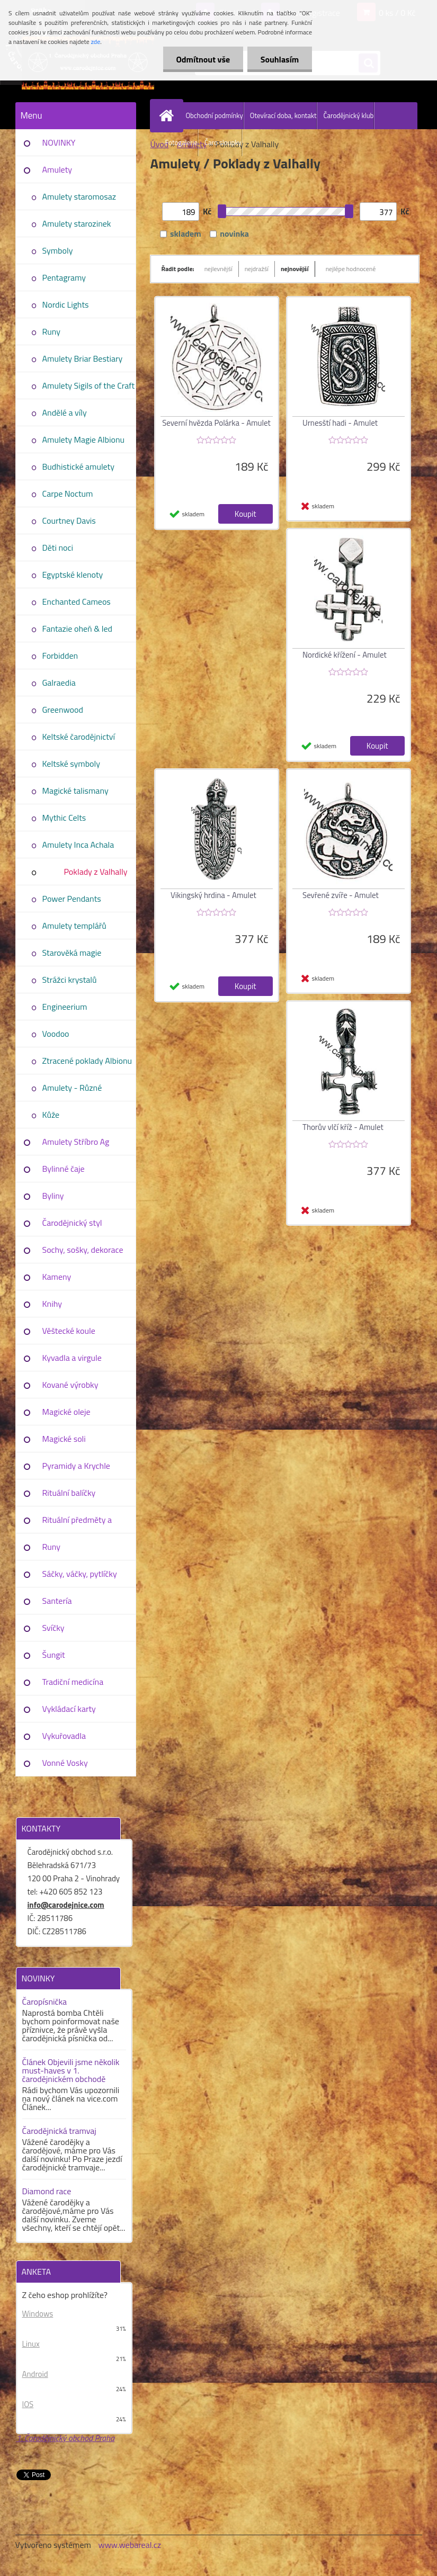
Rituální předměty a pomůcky (77, 1523)
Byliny (53, 1195)
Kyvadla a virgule (72, 1357)
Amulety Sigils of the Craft (88, 385)
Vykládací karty (69, 1708)
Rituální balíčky (69, 1492)
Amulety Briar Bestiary (82, 358)
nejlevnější (218, 269)
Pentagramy (64, 277)
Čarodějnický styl (72, 1222)
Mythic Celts (64, 817)
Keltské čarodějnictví (78, 736)
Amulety (57, 169)
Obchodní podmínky (214, 115)
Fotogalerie (181, 142)
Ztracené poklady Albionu (87, 1060)
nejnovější (295, 269)
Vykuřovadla (64, 1735)
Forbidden (60, 655)
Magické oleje (66, 1411)
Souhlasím (279, 59)
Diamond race (47, 2191)
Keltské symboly (71, 763)
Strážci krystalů (69, 979)
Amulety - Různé (72, 1087)
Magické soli (64, 1438)
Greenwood (62, 709)
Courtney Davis (69, 520)
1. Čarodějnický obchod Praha (65, 2437)
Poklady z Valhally (95, 871)
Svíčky (53, 1627)
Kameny (57, 1276)
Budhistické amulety (78, 466)
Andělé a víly (64, 412)
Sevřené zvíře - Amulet (340, 895)
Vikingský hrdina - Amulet (213, 895)
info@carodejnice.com (66, 1905)
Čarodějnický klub (348, 115)
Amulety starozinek (76, 223)
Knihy (52, 1303)
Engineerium (64, 1006)
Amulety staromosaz (79, 196)
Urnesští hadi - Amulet (340, 423)
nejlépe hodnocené (351, 269)
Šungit (53, 1654)
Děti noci (58, 547)
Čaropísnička (44, 2001)
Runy (51, 331)
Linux (31, 2344)
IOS (28, 2404)
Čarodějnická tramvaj (59, 2130)
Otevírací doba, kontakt (283, 115)
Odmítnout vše (203, 59)
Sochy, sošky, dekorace (82, 1249)
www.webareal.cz (129, 2544)
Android (35, 2374)
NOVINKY (59, 142)
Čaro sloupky (223, 142)
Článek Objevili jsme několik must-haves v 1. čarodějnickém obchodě (71, 2070)
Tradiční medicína (73, 1681)
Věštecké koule (68, 1330)
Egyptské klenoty (72, 574)
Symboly (57, 250)
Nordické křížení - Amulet (344, 655)
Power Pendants (71, 898)
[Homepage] (169, 115)
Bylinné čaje (63, 1168)
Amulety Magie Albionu (83, 439)
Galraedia (59, 682)
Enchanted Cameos (76, 601)
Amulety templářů (74, 925)
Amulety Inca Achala (78, 844)
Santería (57, 1600)
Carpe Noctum (67, 493)
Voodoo (55, 1033)
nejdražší (257, 269)
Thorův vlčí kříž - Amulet (343, 1127)
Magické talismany (75, 790)
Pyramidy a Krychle (76, 1465)
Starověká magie (72, 952)
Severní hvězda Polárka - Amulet (216, 423)
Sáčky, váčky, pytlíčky (79, 1573)
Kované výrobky (70, 1384)
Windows (37, 2314)
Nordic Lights (65, 304)
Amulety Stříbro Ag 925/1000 (76, 1145)
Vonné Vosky (65, 1762)
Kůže (51, 1114)
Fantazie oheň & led (77, 628)
